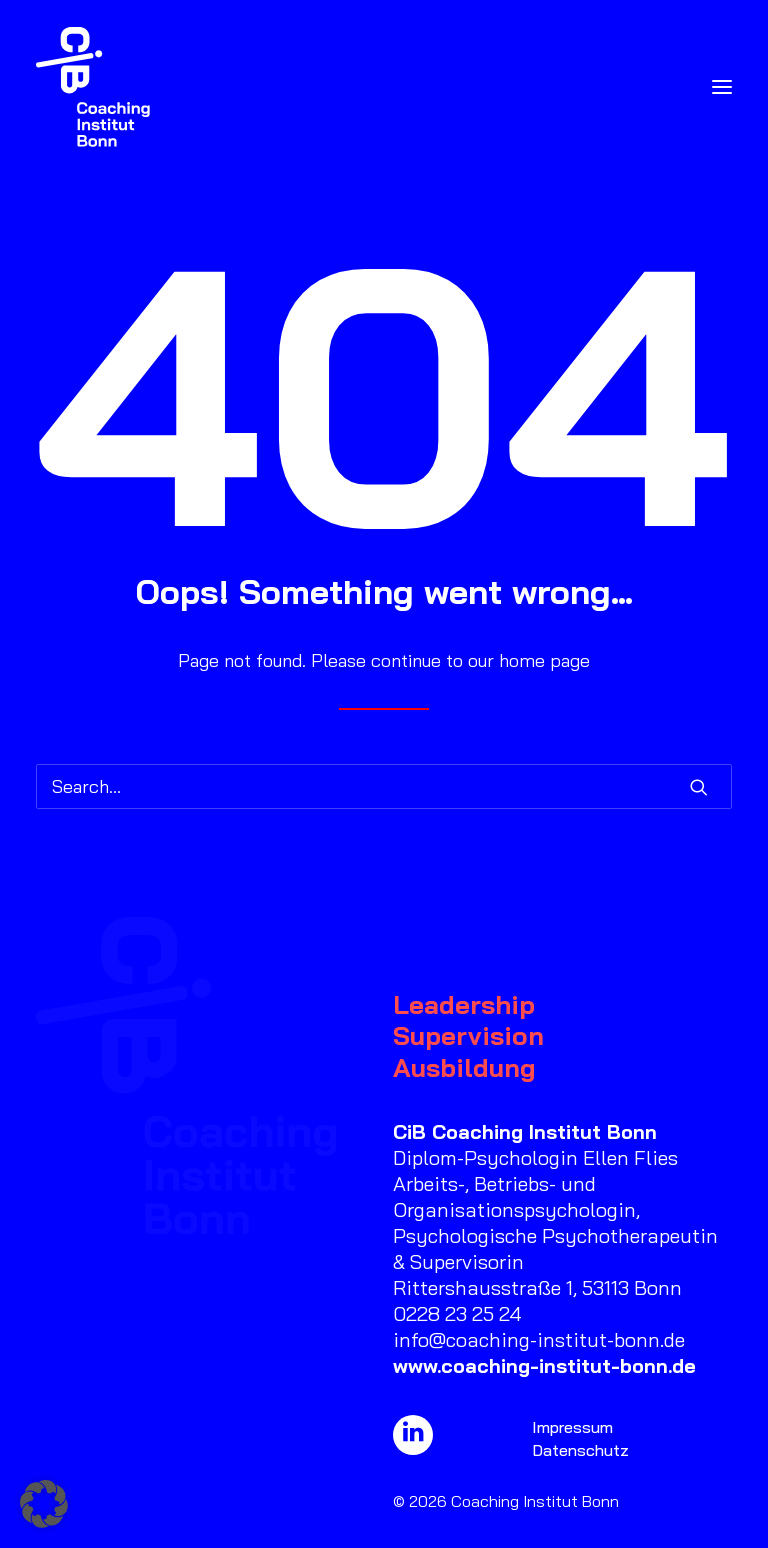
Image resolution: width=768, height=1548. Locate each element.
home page (544, 660)
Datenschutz (580, 1450)
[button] (722, 87)
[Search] (384, 786)
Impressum (572, 1427)
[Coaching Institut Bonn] (93, 87)
